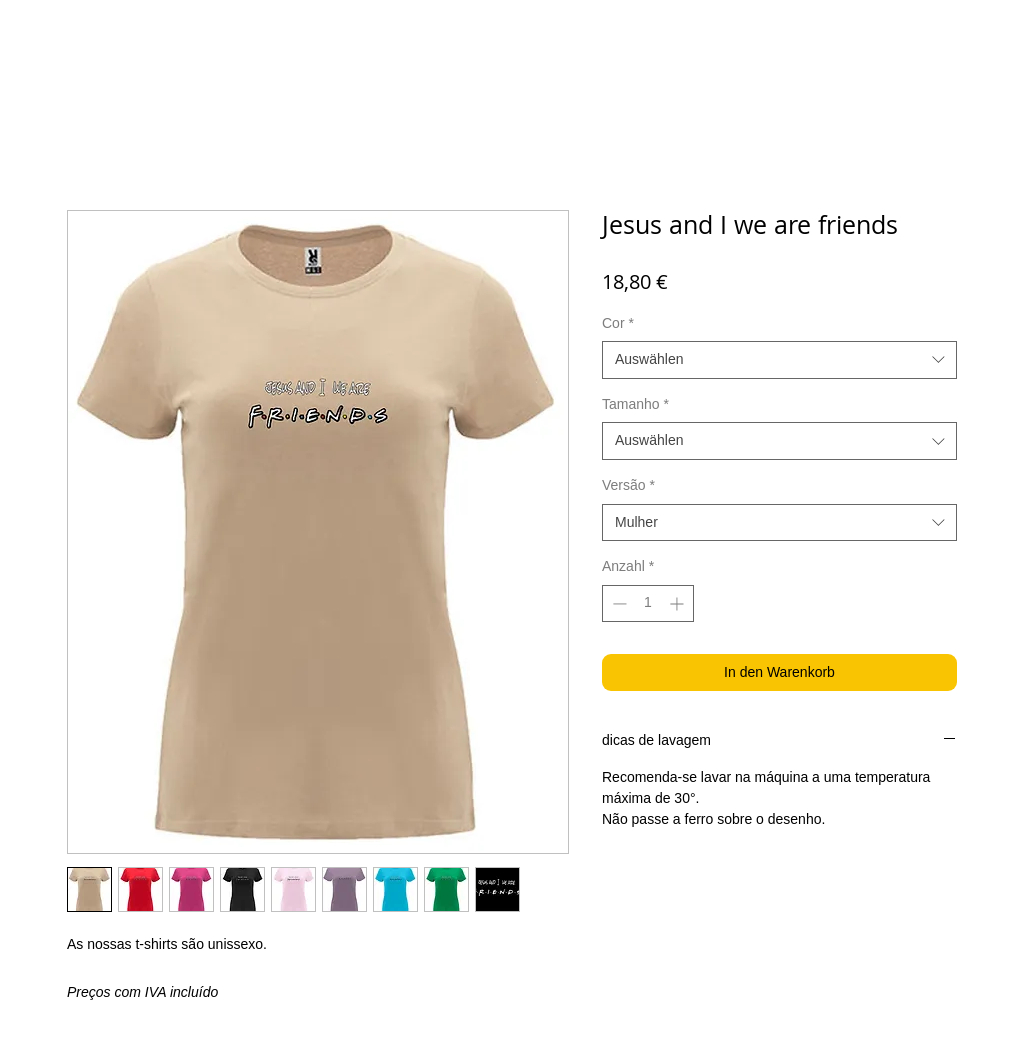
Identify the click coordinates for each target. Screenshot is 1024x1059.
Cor (618, 323)
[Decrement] (617, 603)
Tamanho (635, 404)
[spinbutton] (648, 603)
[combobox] (779, 360)
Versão (628, 485)
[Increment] (678, 603)
